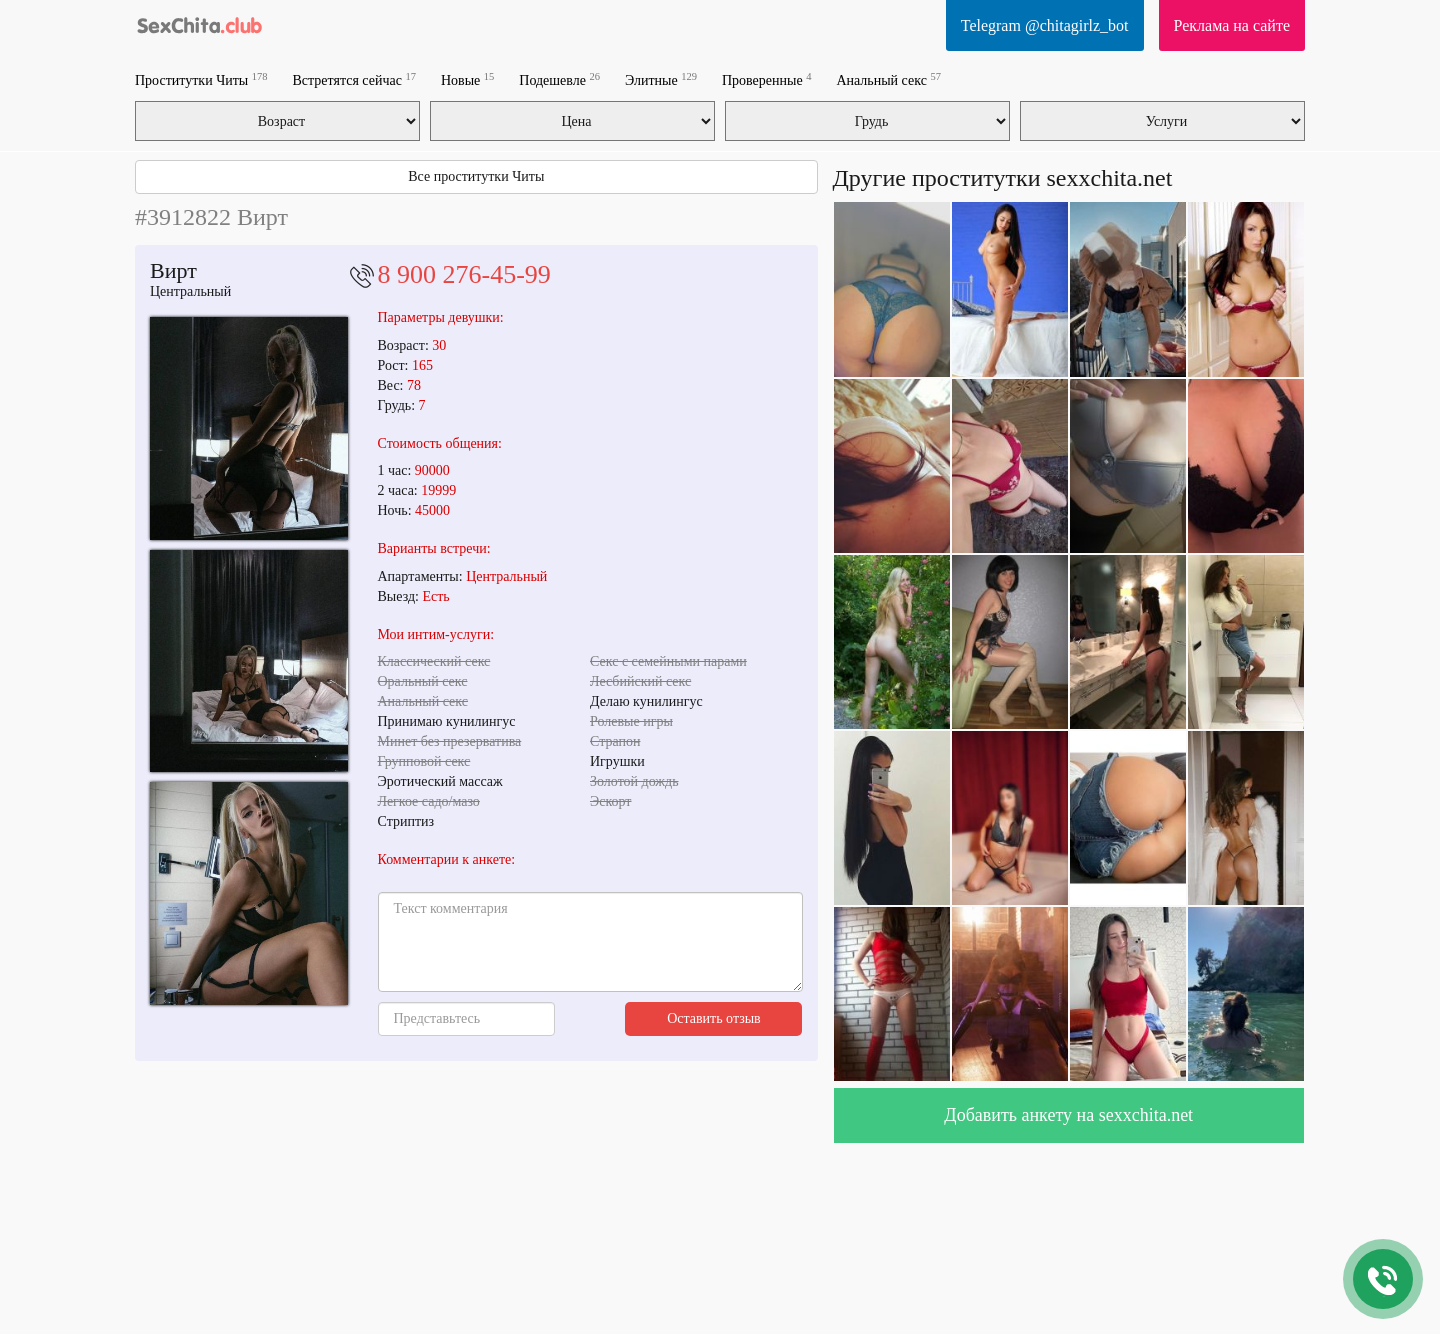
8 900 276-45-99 (464, 274)
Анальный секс (888, 79)
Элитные (661, 79)
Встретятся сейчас (354, 79)
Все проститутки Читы (476, 176)
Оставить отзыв (714, 1018)
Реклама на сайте (1232, 25)
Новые (467, 79)
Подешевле (559, 79)
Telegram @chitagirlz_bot (1045, 25)
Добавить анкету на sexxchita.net (1068, 1115)
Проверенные (766, 79)
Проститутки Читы (201, 79)
